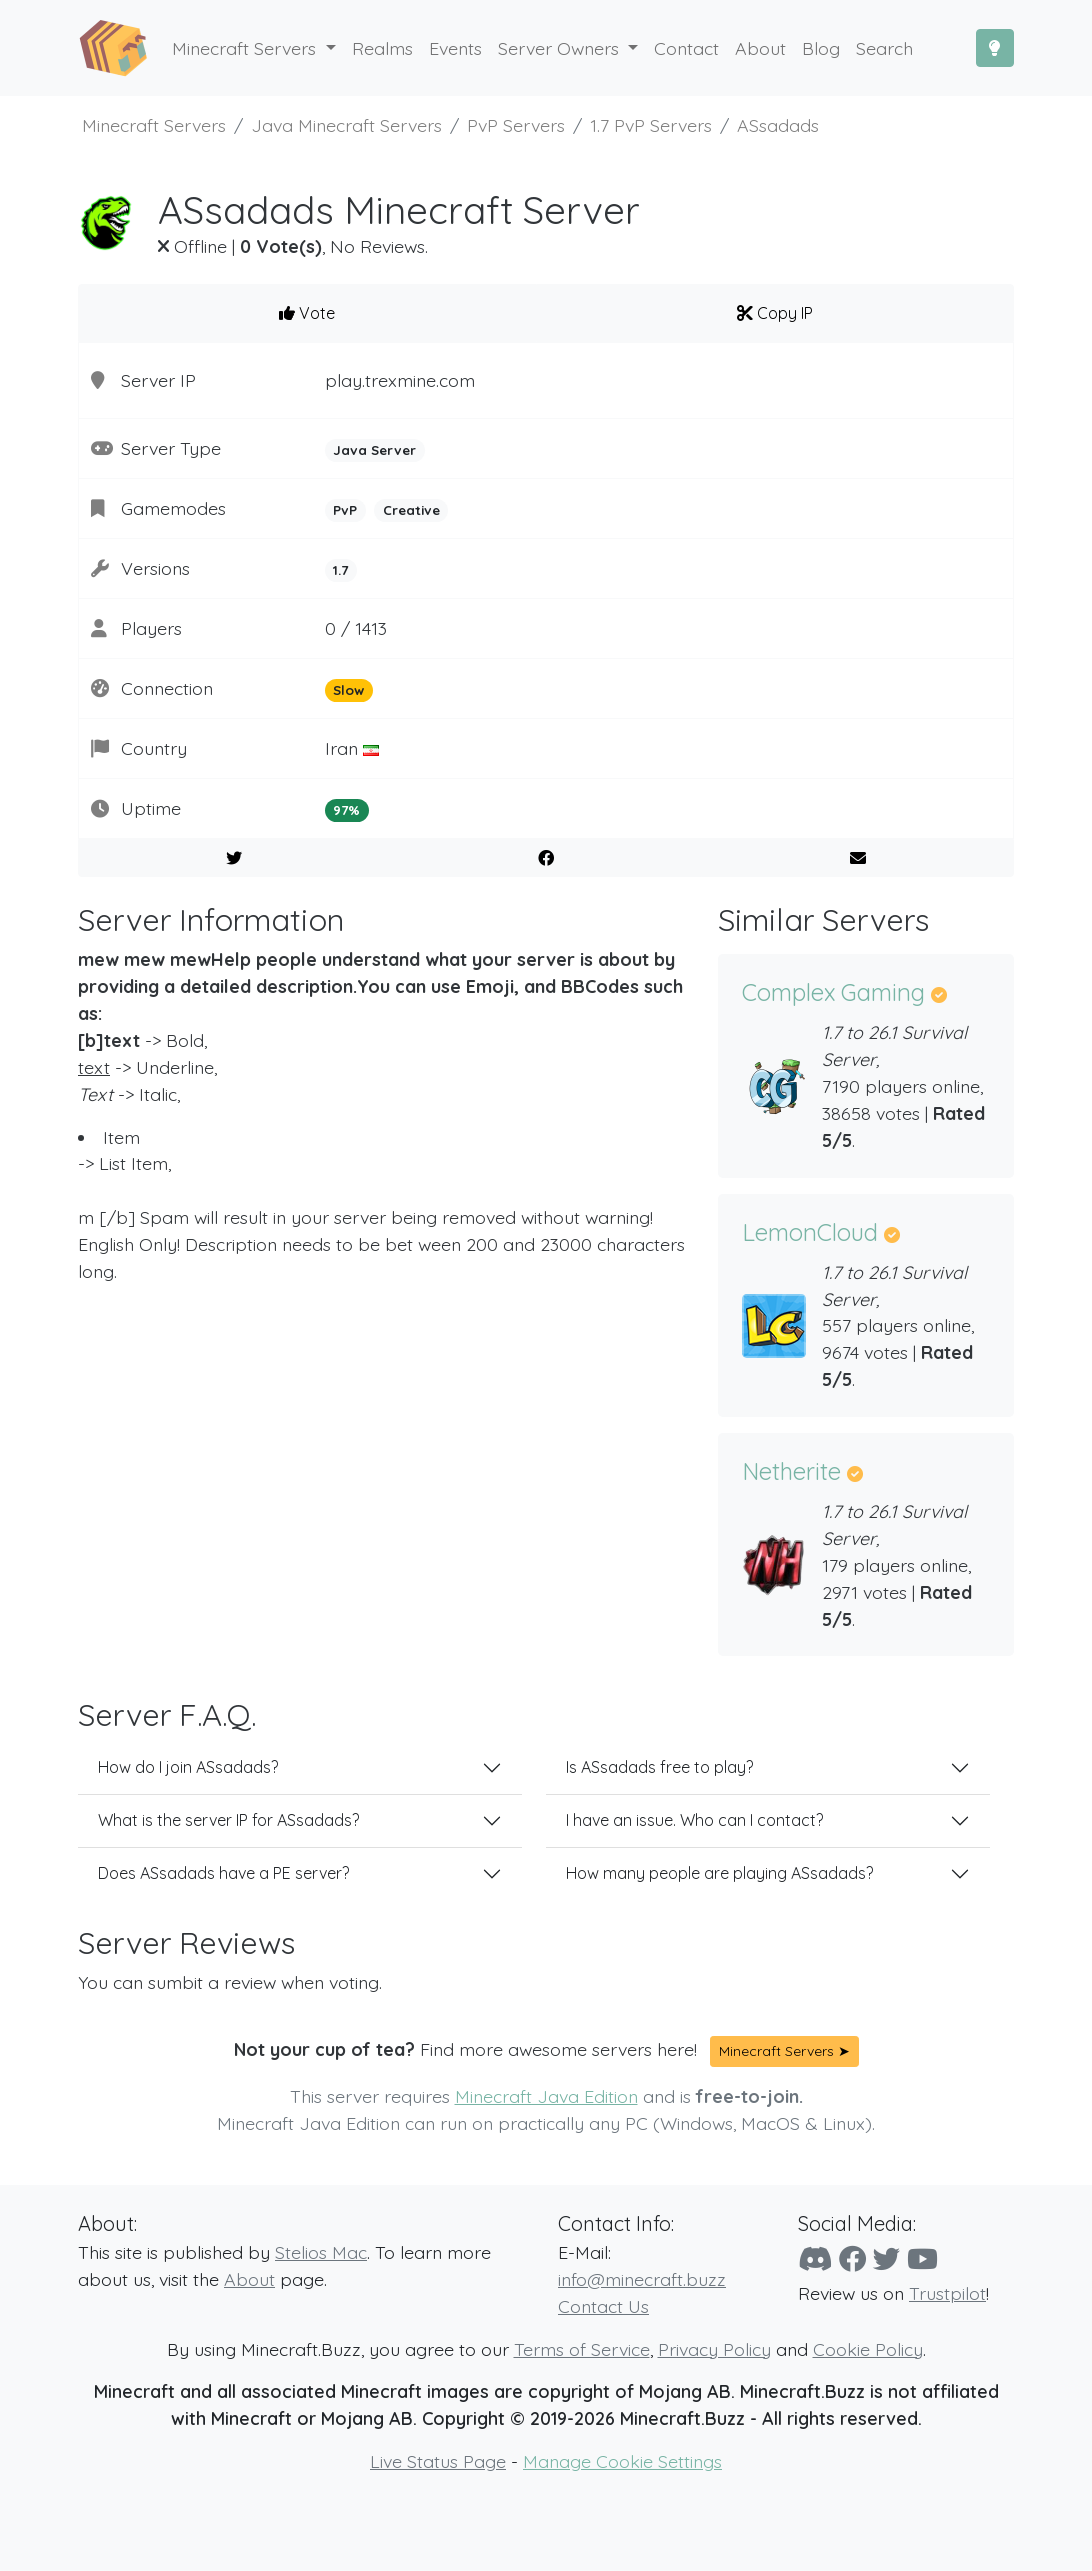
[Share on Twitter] (234, 858)
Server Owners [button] (561, 48)
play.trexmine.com (400, 380)
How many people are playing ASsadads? (719, 1873)
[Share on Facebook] (546, 858)
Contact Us (603, 2306)
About (249, 2279)
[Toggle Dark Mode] (995, 48)
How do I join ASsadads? (188, 1767)
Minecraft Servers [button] (246, 48)
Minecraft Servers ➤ (784, 2051)
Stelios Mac (321, 2252)
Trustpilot (947, 2293)
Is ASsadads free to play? (659, 1767)
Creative (411, 510)
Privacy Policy (714, 2349)
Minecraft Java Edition (546, 2096)
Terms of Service (582, 2349)
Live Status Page (438, 2461)
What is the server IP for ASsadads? (228, 1820)
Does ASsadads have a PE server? (223, 1873)
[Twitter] (886, 2259)
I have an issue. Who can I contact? (694, 1820)
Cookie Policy (868, 2349)
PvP (345, 510)
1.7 (340, 570)
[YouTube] (922, 2259)
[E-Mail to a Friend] (857, 858)
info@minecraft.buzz (642, 2279)
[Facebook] (852, 2259)
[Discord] (815, 2259)
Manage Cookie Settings (622, 2461)
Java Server (374, 450)
